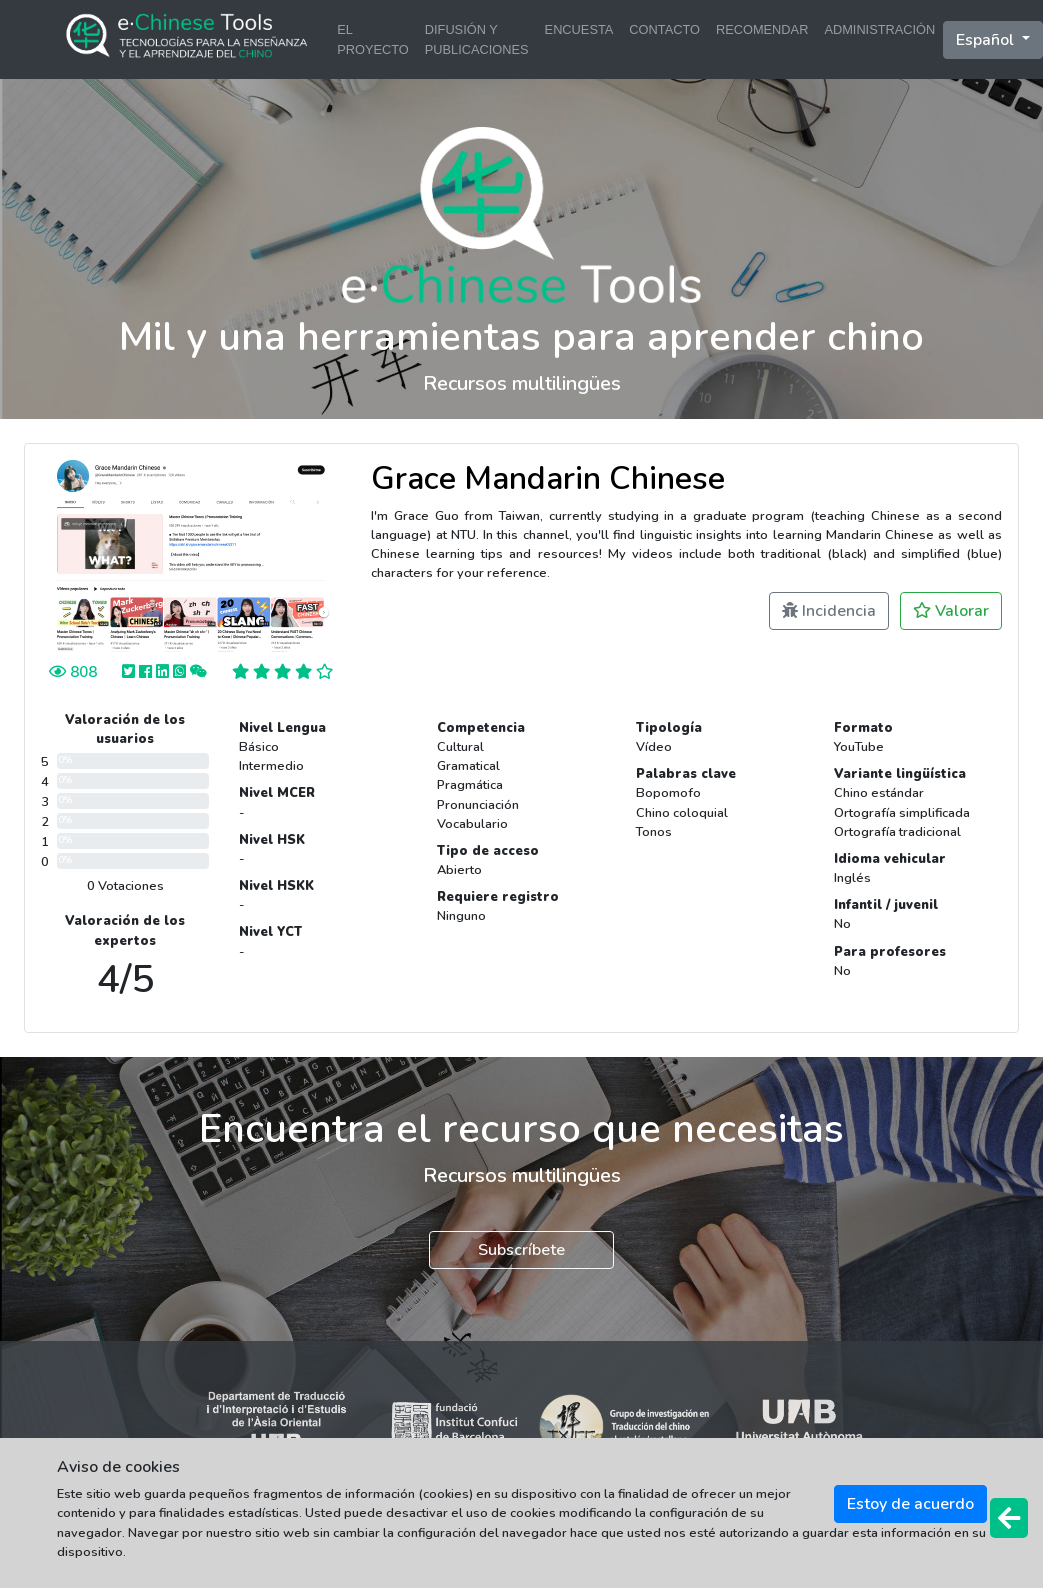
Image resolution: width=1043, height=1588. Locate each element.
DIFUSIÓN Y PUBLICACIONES (477, 39)
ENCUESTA (579, 29)
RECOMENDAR (762, 29)
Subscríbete (521, 1250)
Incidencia (829, 611)
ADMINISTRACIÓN (879, 29)
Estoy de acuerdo (910, 1504)
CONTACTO (664, 29)
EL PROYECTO (373, 39)
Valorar (951, 611)
